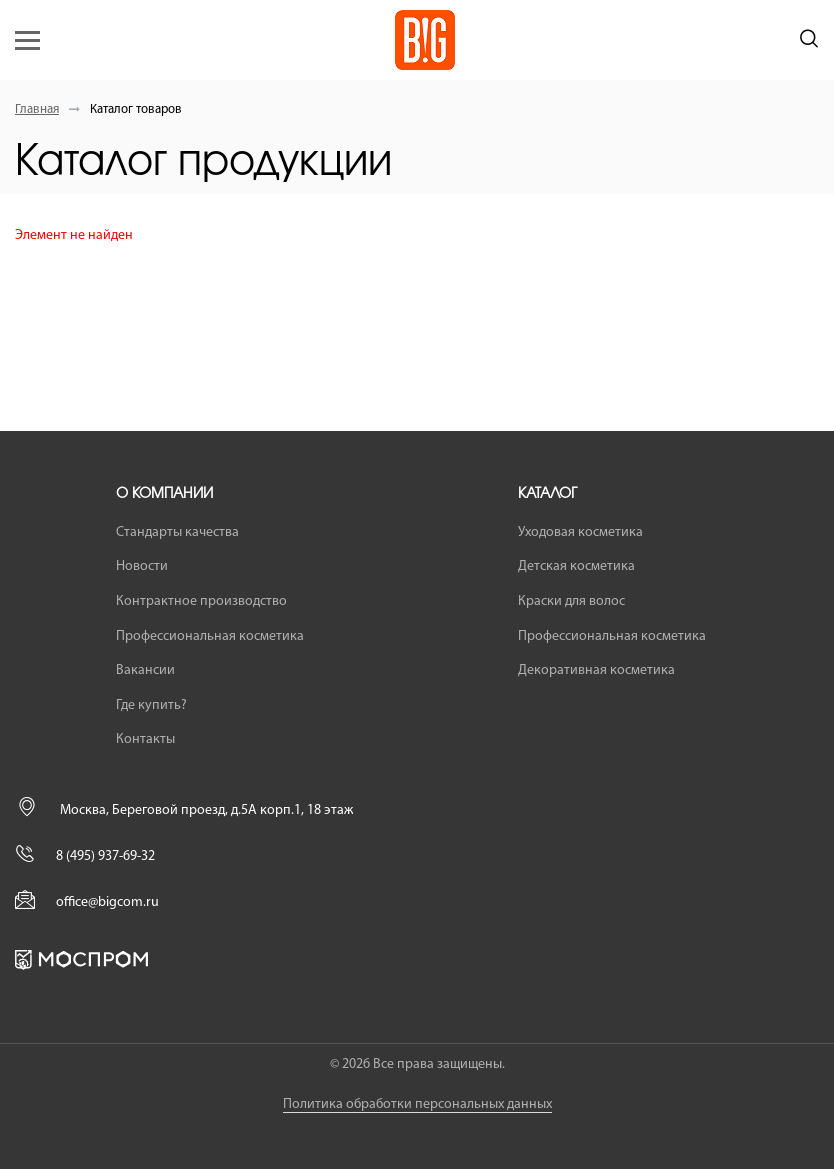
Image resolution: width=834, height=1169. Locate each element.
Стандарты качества (177, 532)
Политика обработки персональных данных (417, 1104)
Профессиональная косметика (210, 636)
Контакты (145, 739)
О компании (164, 494)
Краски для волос (571, 601)
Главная (37, 109)
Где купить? (151, 705)
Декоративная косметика (596, 670)
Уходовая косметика (580, 532)
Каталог (547, 494)
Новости (142, 566)
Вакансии (145, 670)
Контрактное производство (201, 601)
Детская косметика (576, 566)
